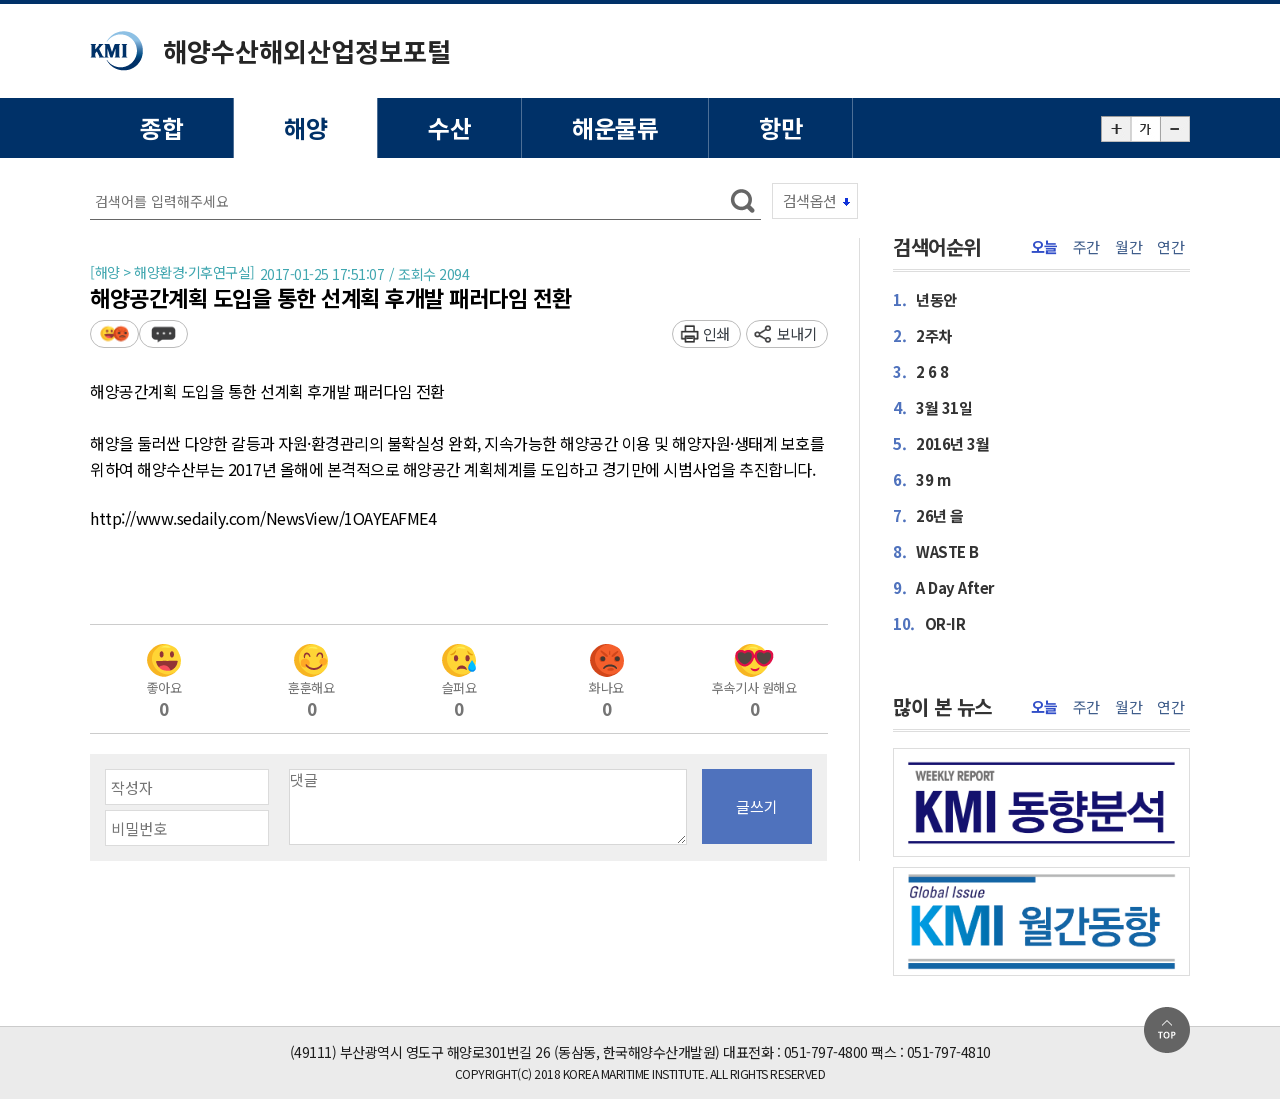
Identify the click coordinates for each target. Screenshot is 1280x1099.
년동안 (925, 299)
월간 (1128, 247)
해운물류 (615, 127)
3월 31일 (932, 407)
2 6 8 (921, 371)
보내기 (797, 333)
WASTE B (936, 551)
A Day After (943, 587)
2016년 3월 (941, 443)
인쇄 (716, 333)
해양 (305, 127)
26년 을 (928, 515)
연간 (1170, 247)
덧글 (163, 333)
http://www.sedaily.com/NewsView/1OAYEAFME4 (263, 519)
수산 (449, 127)
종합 (161, 127)
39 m (921, 479)
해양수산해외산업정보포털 (307, 50)
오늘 (1044, 247)
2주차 (922, 335)
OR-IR (929, 623)
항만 (780, 127)
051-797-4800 (826, 1052)
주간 (1086, 247)
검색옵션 (810, 200)
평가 (114, 333)
